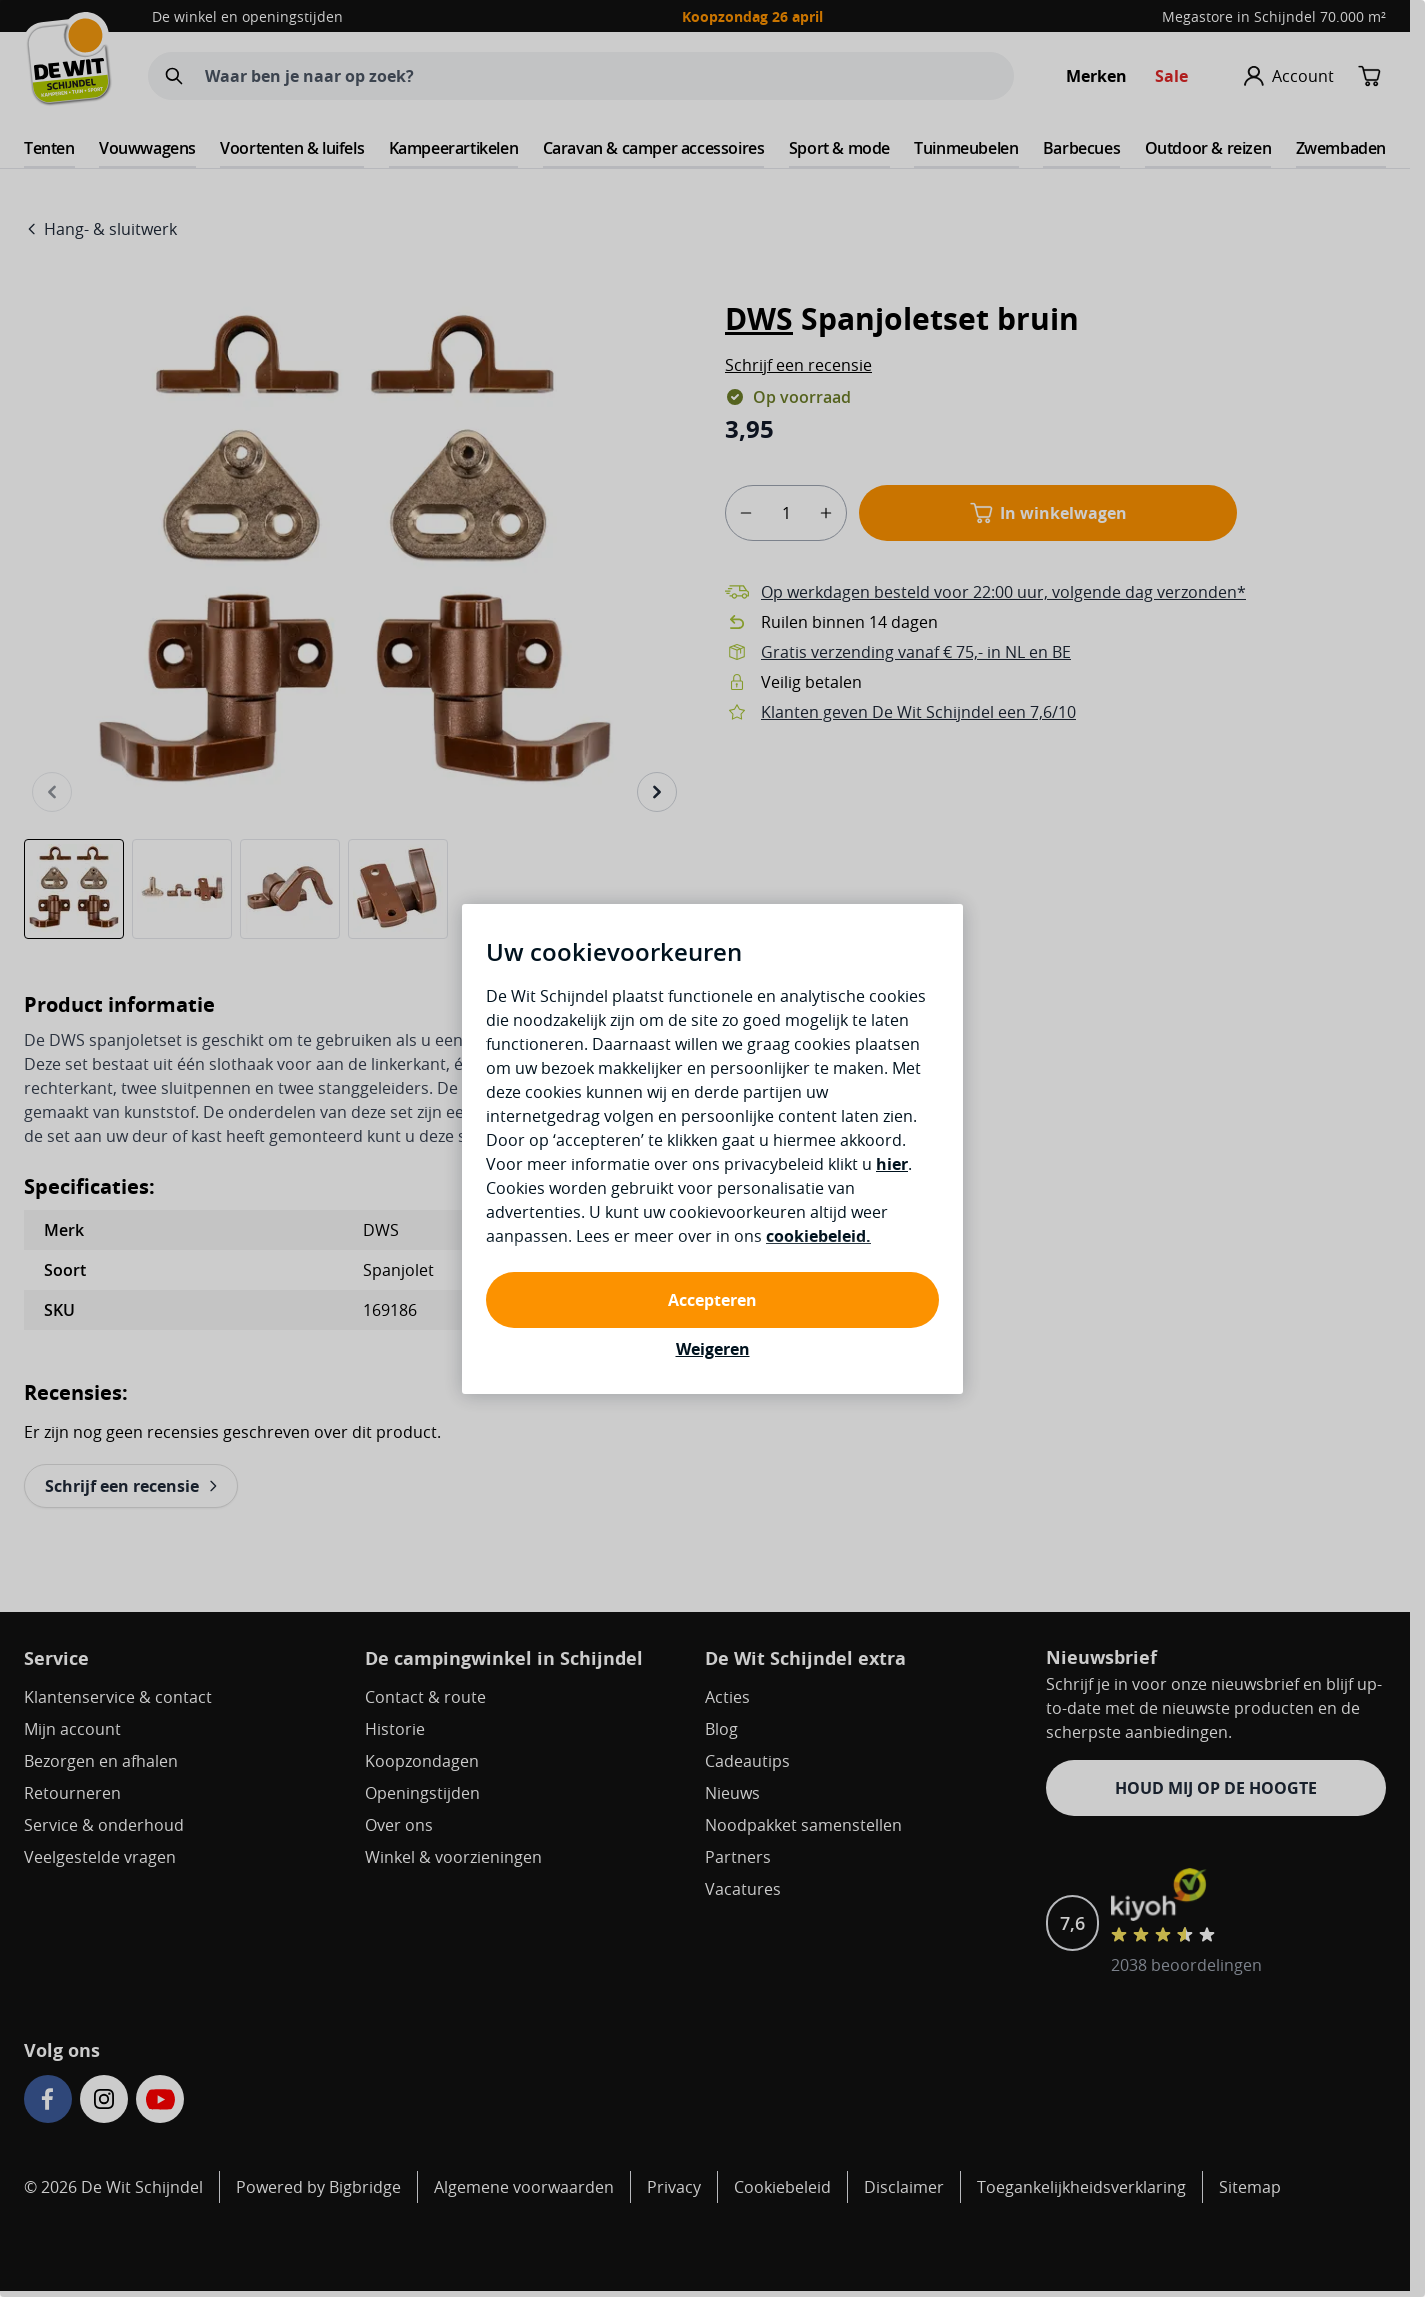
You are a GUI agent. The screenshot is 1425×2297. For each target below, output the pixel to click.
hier (892, 1164)
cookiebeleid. (818, 1236)
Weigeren (713, 1349)
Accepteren (712, 1300)
